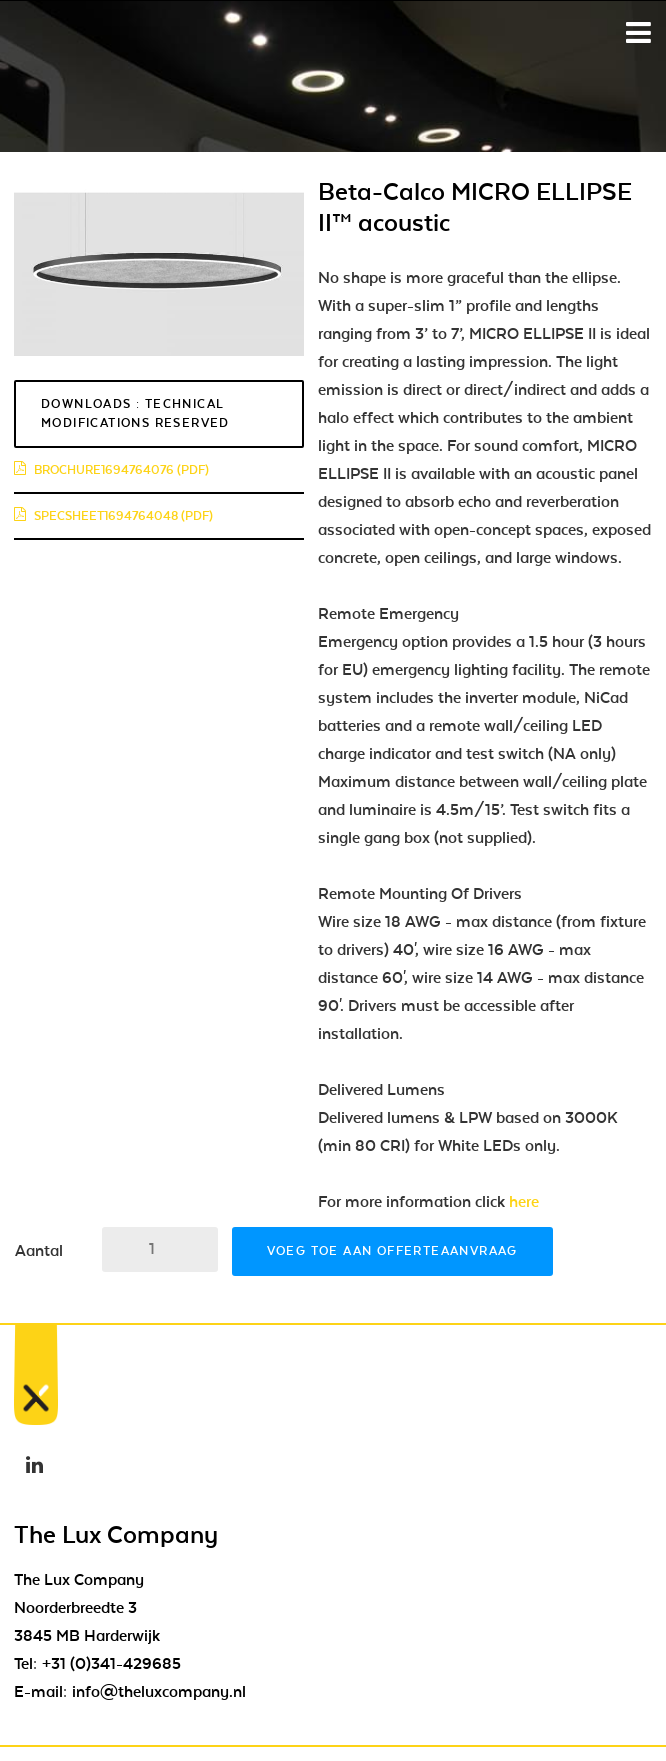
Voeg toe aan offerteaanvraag (392, 1251)
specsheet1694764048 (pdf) (113, 516)
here (524, 1202)
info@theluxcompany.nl (159, 1692)
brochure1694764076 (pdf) (111, 470)
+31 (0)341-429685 (111, 1664)
